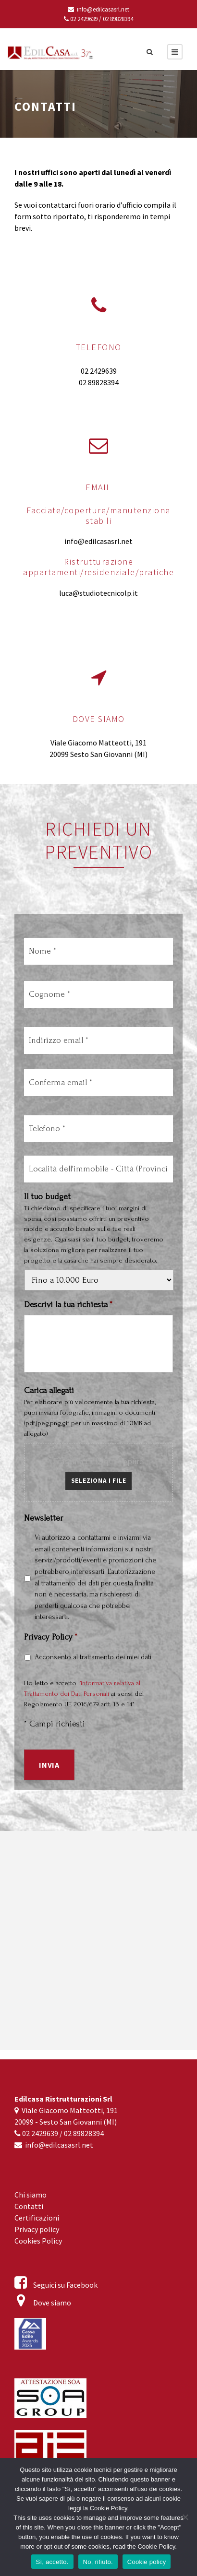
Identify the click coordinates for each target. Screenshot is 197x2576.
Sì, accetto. (52, 2561)
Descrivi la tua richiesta (68, 1307)
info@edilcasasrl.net (98, 9)
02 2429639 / (82, 19)
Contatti (28, 2206)
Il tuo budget (47, 1198)
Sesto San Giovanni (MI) (108, 754)
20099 (59, 754)
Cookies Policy (38, 2240)
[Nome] (98, 953)
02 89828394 (118, 19)
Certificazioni (36, 2217)
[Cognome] (98, 996)
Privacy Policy (50, 1639)
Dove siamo (42, 2302)
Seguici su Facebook (56, 2285)
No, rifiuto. (98, 2561)
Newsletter (43, 1520)
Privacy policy (36, 2229)
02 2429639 (99, 371)
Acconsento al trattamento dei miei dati (93, 1659)
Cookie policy (146, 2561)
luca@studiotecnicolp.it (98, 593)
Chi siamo (30, 2194)
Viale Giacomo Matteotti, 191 (98, 742)
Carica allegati (49, 1392)
